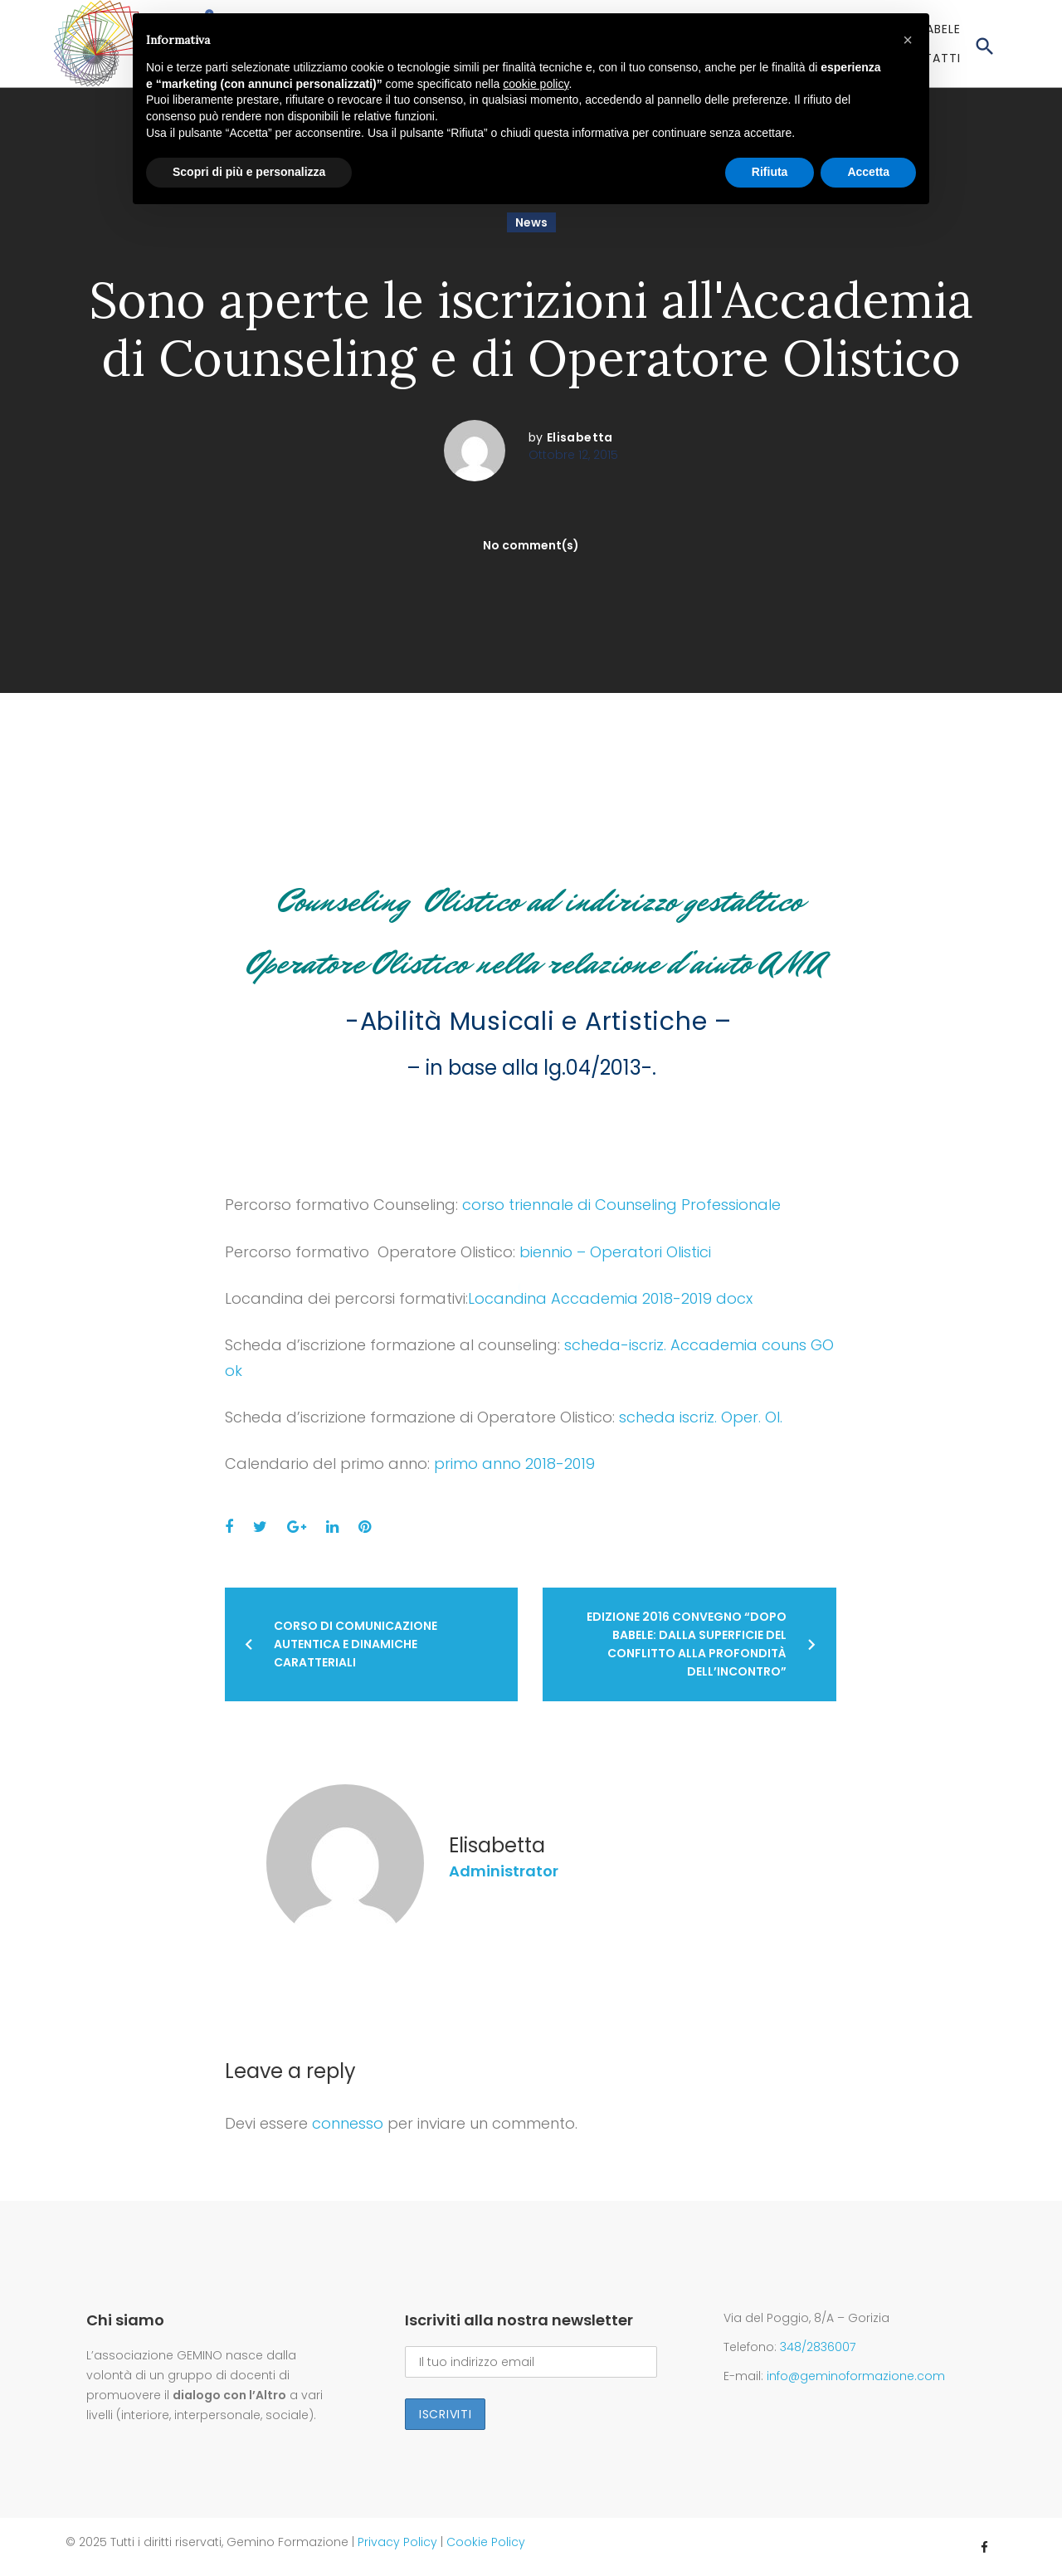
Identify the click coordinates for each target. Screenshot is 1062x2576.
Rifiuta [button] (770, 171)
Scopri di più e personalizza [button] (249, 171)
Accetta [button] (868, 171)
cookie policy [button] (535, 83)
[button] (907, 40)
